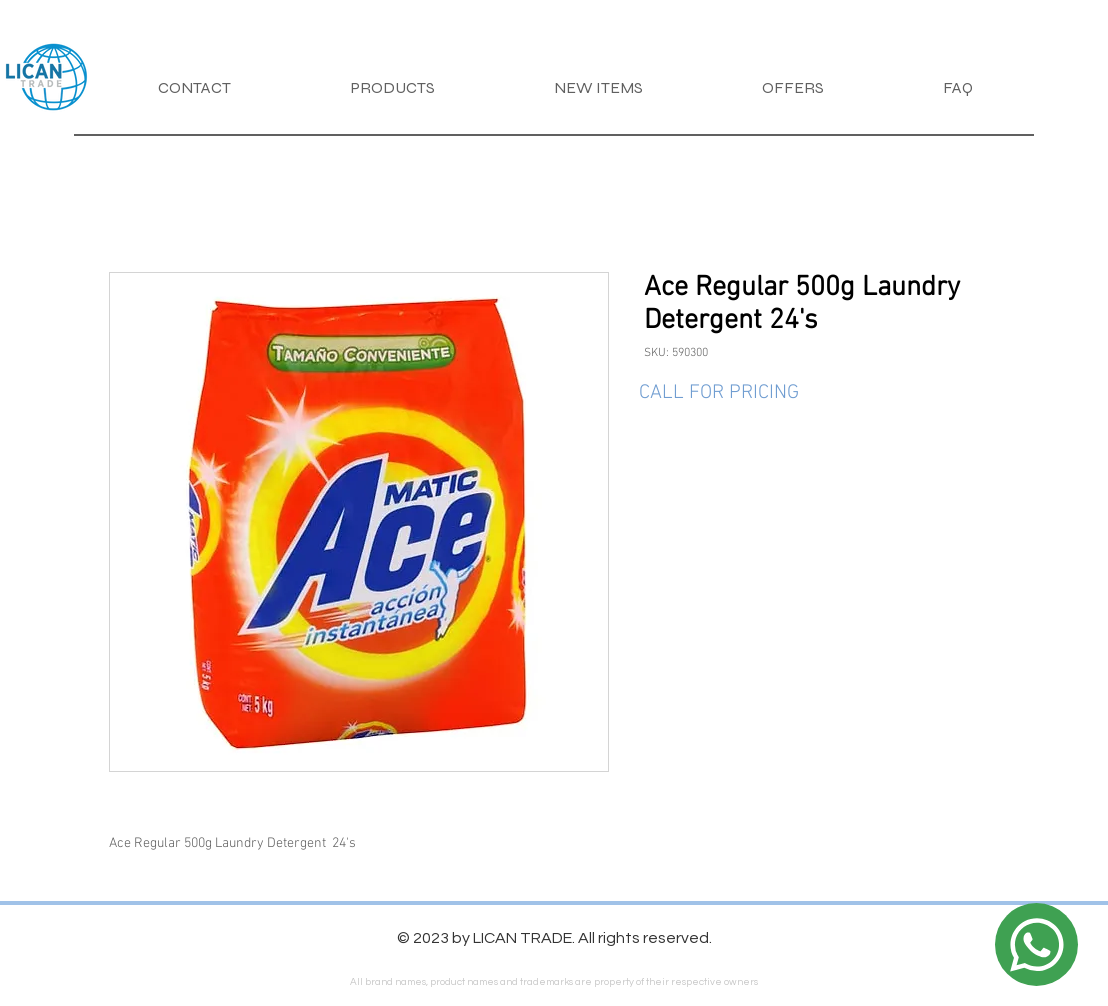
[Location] (1036, 944)
